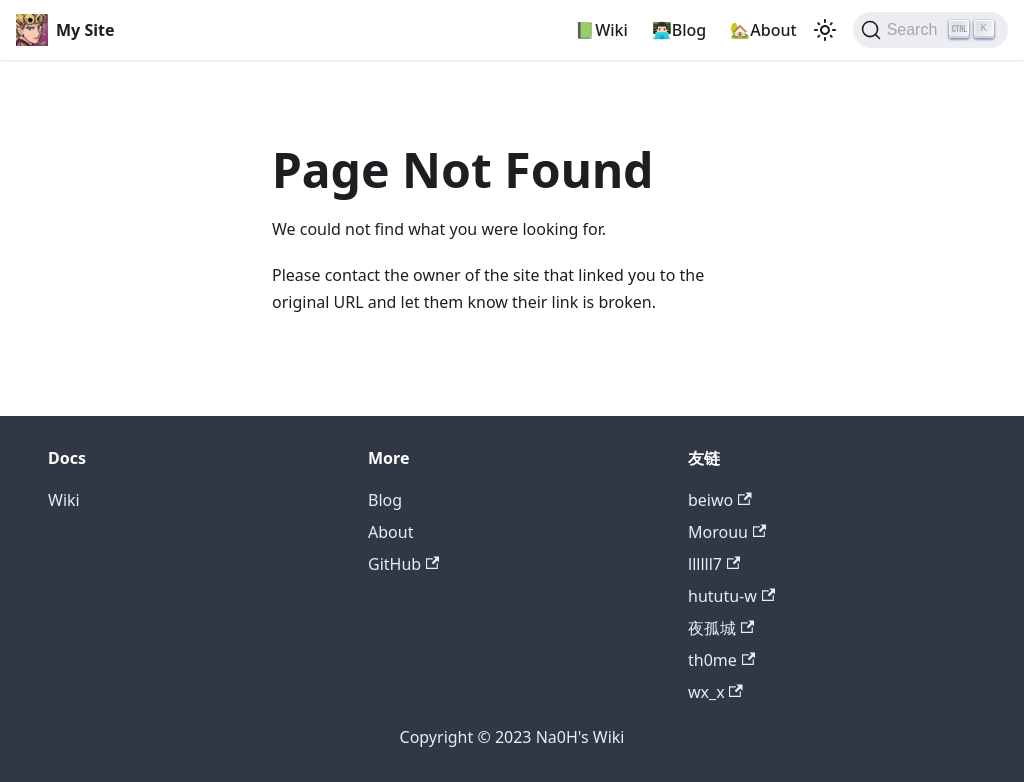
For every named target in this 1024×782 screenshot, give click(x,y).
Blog (385, 500)
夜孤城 (721, 628)
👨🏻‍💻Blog (679, 30)
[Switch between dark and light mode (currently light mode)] (825, 30)
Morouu (727, 532)
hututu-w (731, 596)
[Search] (930, 30)
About (390, 532)
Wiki (64, 500)
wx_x (715, 692)
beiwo (720, 500)
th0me (721, 660)
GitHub (403, 564)
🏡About (763, 30)
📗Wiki (601, 30)
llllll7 (714, 564)
